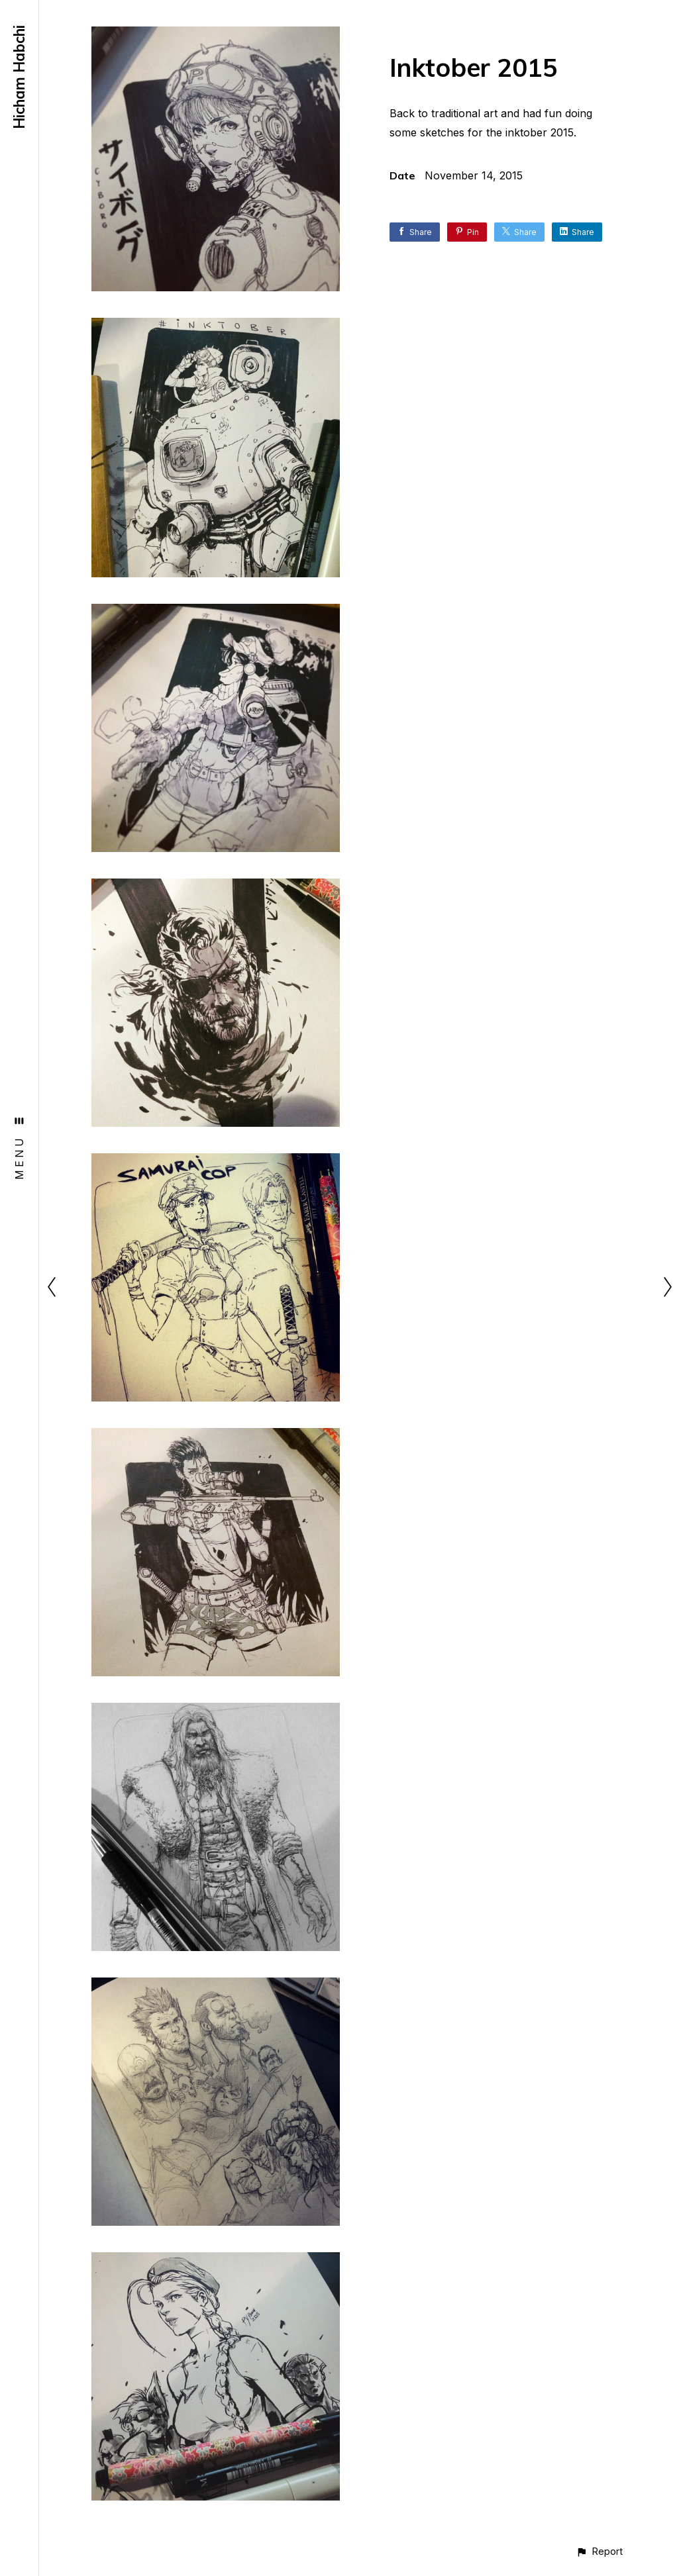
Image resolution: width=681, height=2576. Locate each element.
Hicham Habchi (19, 77)
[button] (599, 2551)
